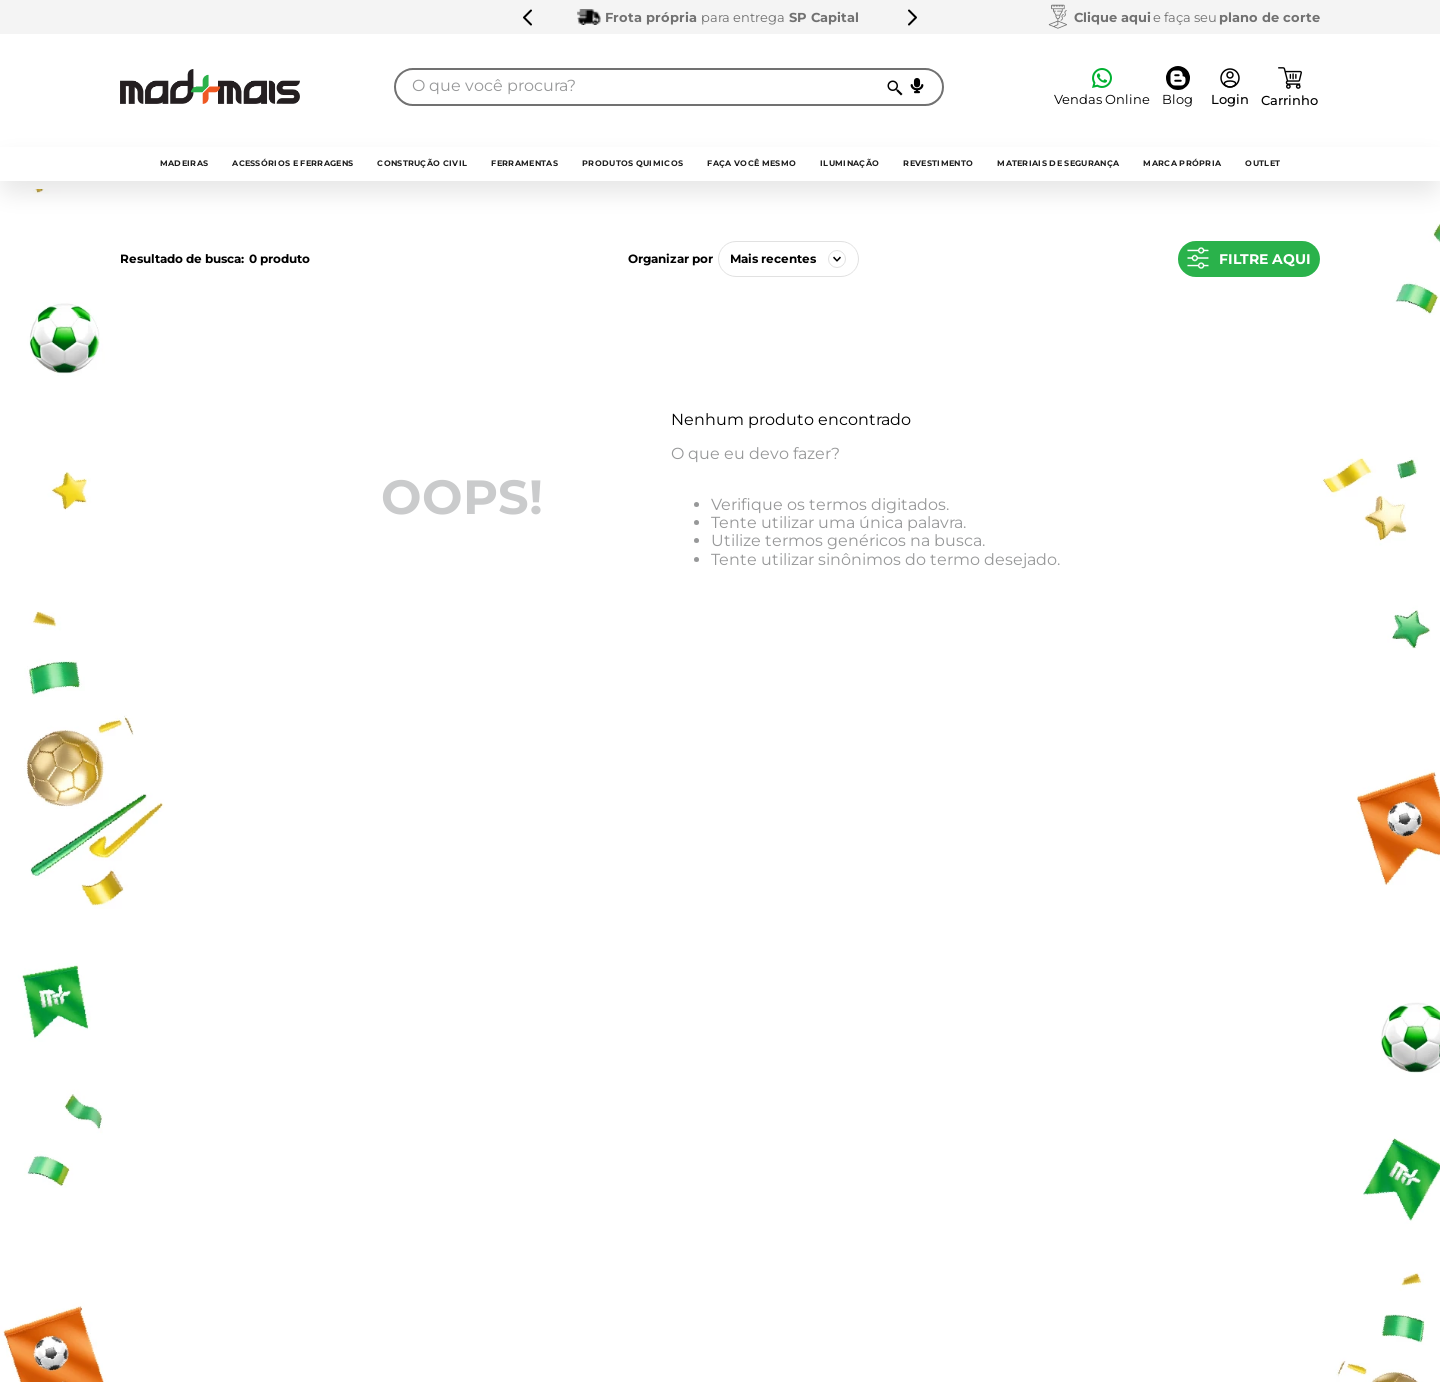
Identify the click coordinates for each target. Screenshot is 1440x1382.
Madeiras (184, 163)
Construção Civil (422, 163)
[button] (917, 86)
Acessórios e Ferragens (292, 163)
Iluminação (849, 163)
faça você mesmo (751, 163)
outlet (1262, 163)
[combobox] (669, 87)
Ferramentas (524, 163)
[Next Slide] (912, 17)
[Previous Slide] (528, 17)
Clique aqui (1112, 17)
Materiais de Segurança (1058, 163)
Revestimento (938, 163)
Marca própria (1182, 163)
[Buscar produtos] (893, 87)
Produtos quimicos (632, 163)
